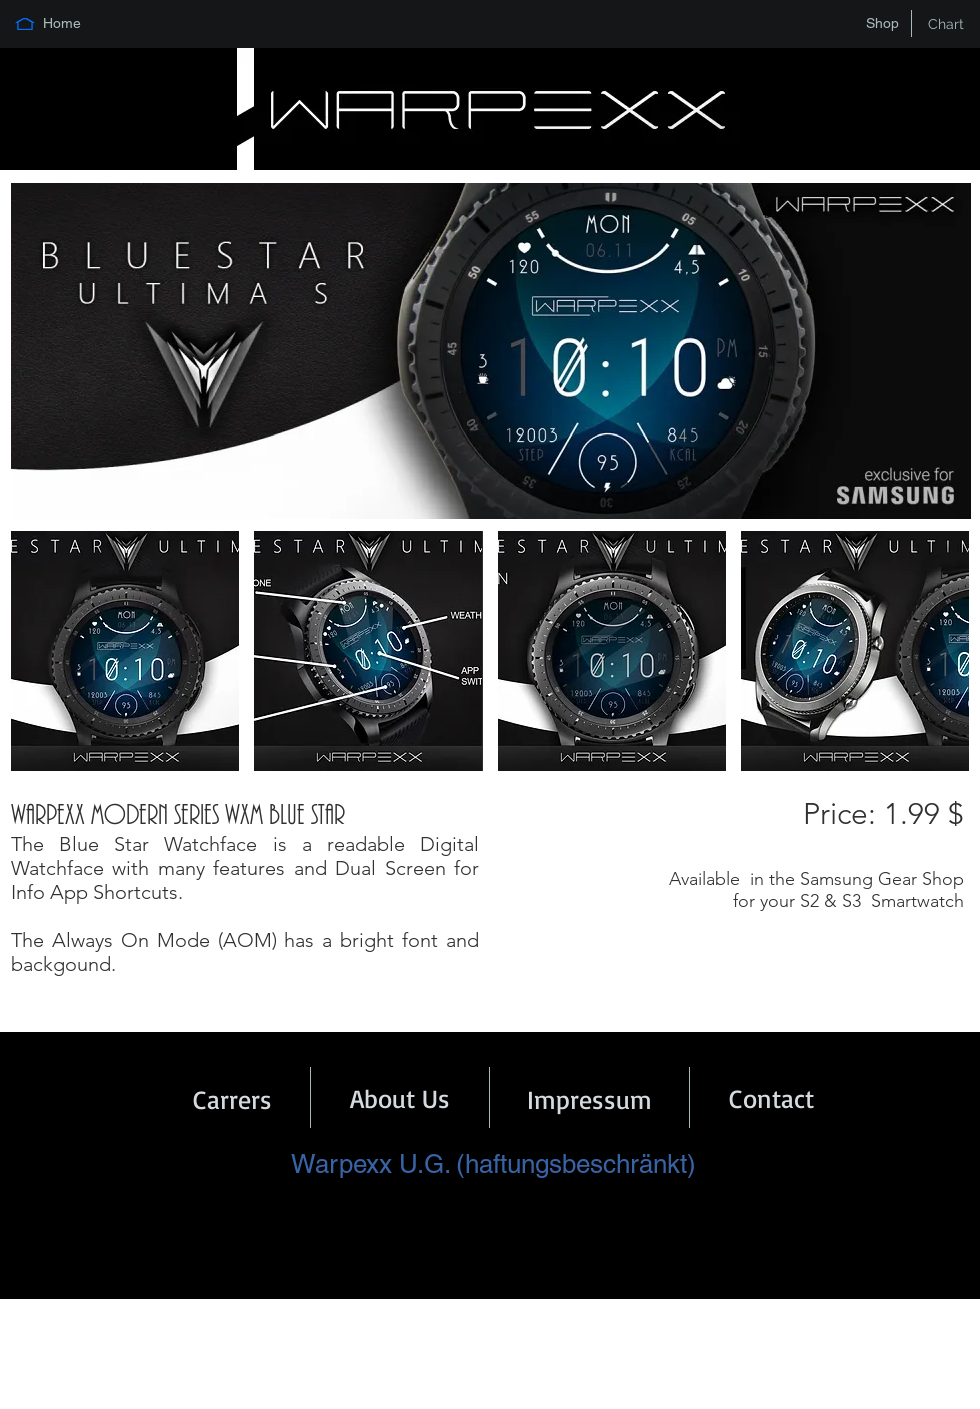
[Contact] (771, 1098)
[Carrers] (232, 1099)
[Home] (62, 24)
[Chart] (946, 24)
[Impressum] (589, 1099)
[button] (125, 651)
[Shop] (882, 24)
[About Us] (400, 1098)
